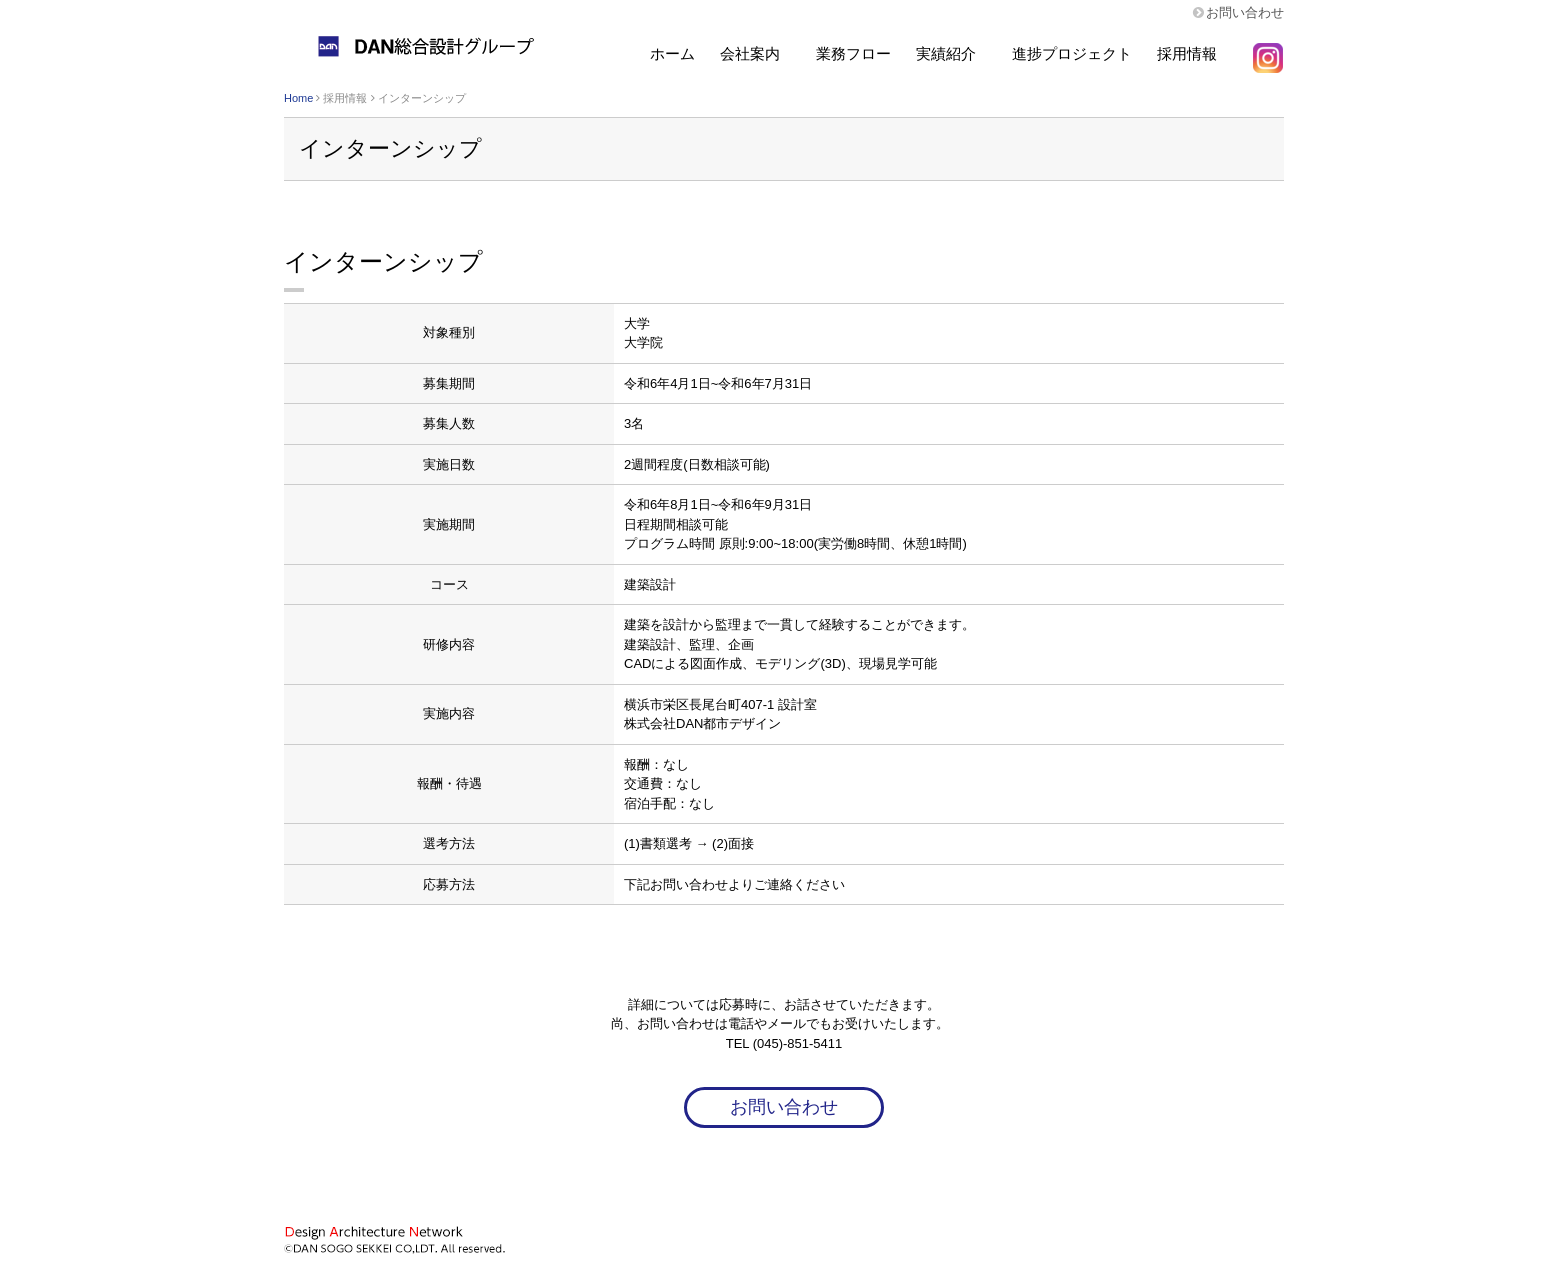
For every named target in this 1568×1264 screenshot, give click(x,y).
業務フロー (853, 53)
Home (298, 98)
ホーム (672, 53)
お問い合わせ (1245, 12)
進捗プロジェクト (1072, 53)
